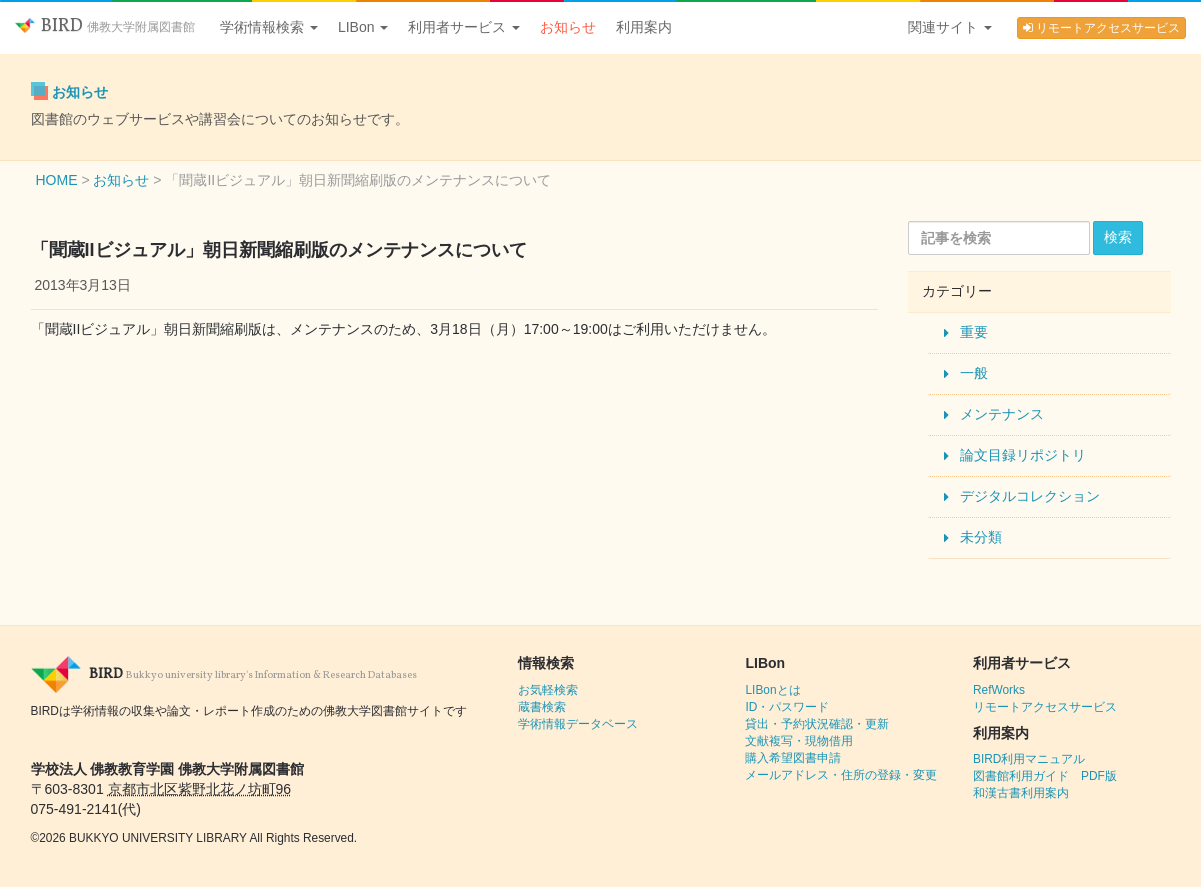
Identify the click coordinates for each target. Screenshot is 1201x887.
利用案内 (644, 27)
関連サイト (950, 27)
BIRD (105, 26)
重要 (974, 332)
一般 (974, 373)
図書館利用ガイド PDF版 (1045, 776)
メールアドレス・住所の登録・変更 (841, 775)
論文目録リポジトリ (1023, 455)
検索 (1118, 237)
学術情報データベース (578, 724)
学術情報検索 (269, 27)
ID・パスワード (787, 707)
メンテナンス (1002, 414)
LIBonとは (772, 690)
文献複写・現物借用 (799, 741)
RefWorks (999, 690)
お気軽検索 (548, 690)
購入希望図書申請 (793, 758)
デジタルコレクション (1030, 496)
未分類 (981, 537)
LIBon (363, 27)
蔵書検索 (542, 707)
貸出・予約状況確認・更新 (817, 724)
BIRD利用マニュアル (1029, 759)
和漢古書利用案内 (1021, 793)
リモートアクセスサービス (1101, 28)
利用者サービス (464, 27)
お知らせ (568, 27)
